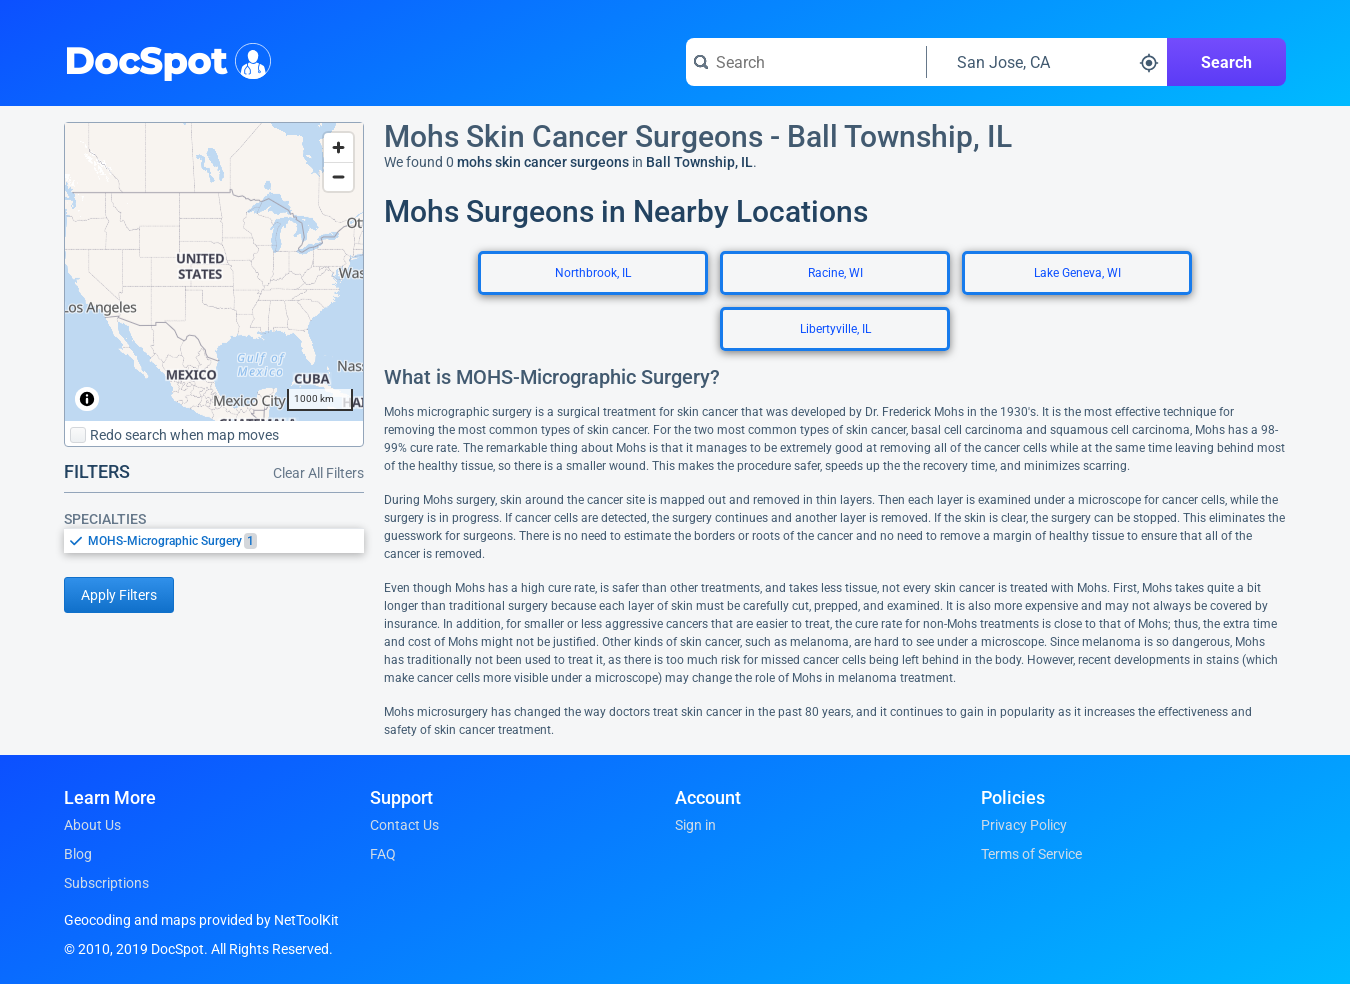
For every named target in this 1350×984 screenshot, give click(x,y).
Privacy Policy (1024, 825)
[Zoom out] (338, 176)
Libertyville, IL (835, 329)
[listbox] (214, 540)
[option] (226, 541)
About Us (92, 825)
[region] (214, 272)
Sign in (695, 825)
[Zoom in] (338, 147)
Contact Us (404, 825)
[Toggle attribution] (87, 399)
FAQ (383, 854)
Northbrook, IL (593, 273)
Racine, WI (835, 273)
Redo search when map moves (174, 435)
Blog (78, 854)
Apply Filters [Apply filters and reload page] (119, 595)
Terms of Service (1031, 854)
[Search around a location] (1047, 62)
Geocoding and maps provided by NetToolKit (201, 920)
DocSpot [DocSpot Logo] (163, 59)
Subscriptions (106, 883)
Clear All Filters (318, 473)
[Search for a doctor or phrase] (806, 62)
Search (1226, 62)
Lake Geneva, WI (1077, 273)
